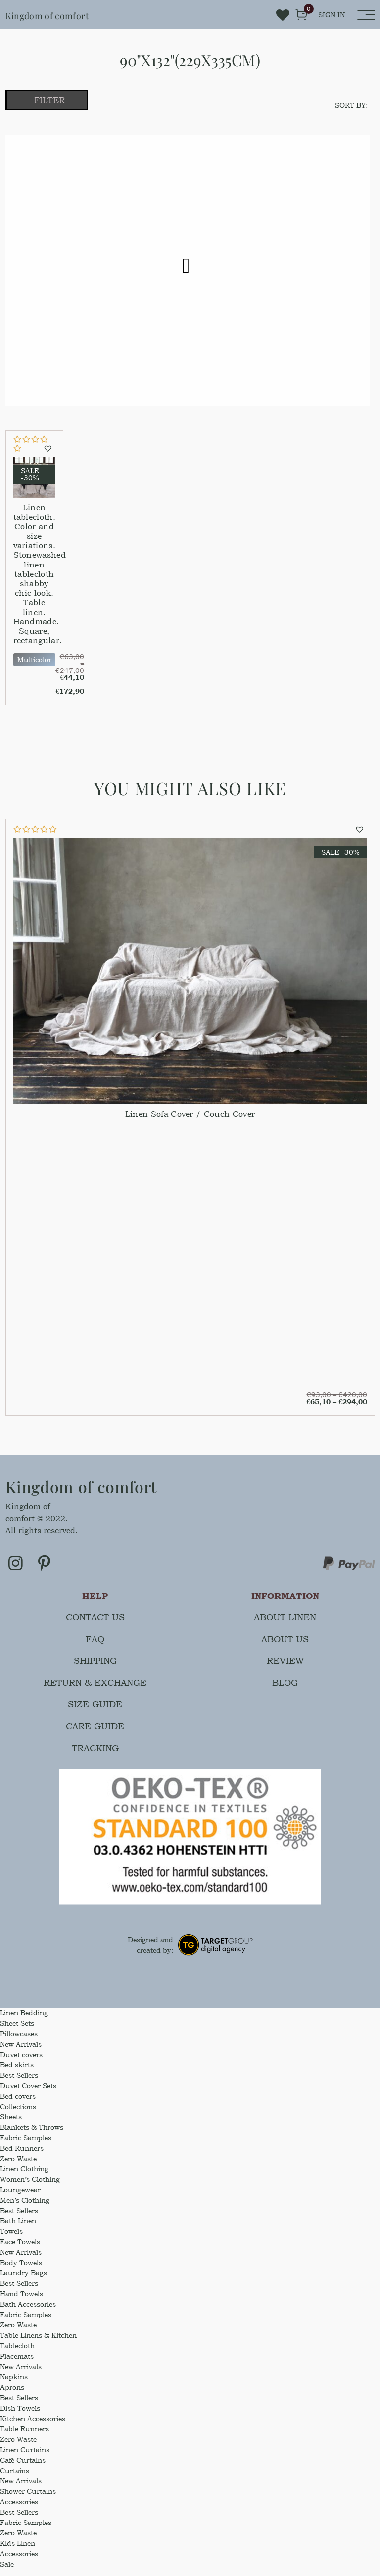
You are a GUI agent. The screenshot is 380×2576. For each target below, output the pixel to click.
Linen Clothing (24, 2176)
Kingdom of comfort (63, 14)
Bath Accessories (28, 2311)
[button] (49, 451)
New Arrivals (21, 2051)
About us (285, 1646)
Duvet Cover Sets (28, 2093)
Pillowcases (19, 2041)
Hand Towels (21, 2301)
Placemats (17, 2363)
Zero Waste (18, 2165)
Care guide (95, 1733)
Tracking (95, 1755)
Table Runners (24, 2436)
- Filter (61, 101)
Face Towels (20, 2249)
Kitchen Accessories (32, 2425)
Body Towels (21, 2269)
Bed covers (18, 2103)
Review (285, 1668)
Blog (285, 1690)
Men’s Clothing (24, 2207)
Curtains (14, 2477)
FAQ (95, 1646)
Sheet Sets (17, 2030)
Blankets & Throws (31, 2134)
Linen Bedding (24, 2020)
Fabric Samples (25, 2145)
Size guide (95, 1711)
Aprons (12, 2394)
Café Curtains (23, 2467)
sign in (331, 14)
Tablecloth (17, 2353)
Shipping (95, 1668)
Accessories (19, 2509)
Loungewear (20, 2197)
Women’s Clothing (30, 2186)
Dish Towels (20, 2415)
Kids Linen (17, 2550)
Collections (18, 2113)
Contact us (95, 1624)
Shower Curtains (28, 2498)
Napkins (14, 2384)
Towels (11, 2238)
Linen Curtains (24, 2457)
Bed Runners (22, 2155)
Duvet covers (21, 2061)
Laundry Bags (23, 2280)
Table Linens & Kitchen (38, 2342)
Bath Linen (18, 2228)
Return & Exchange (95, 1690)
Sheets (11, 2124)
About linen (285, 1624)
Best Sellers (19, 2082)
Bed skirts (17, 2072)
